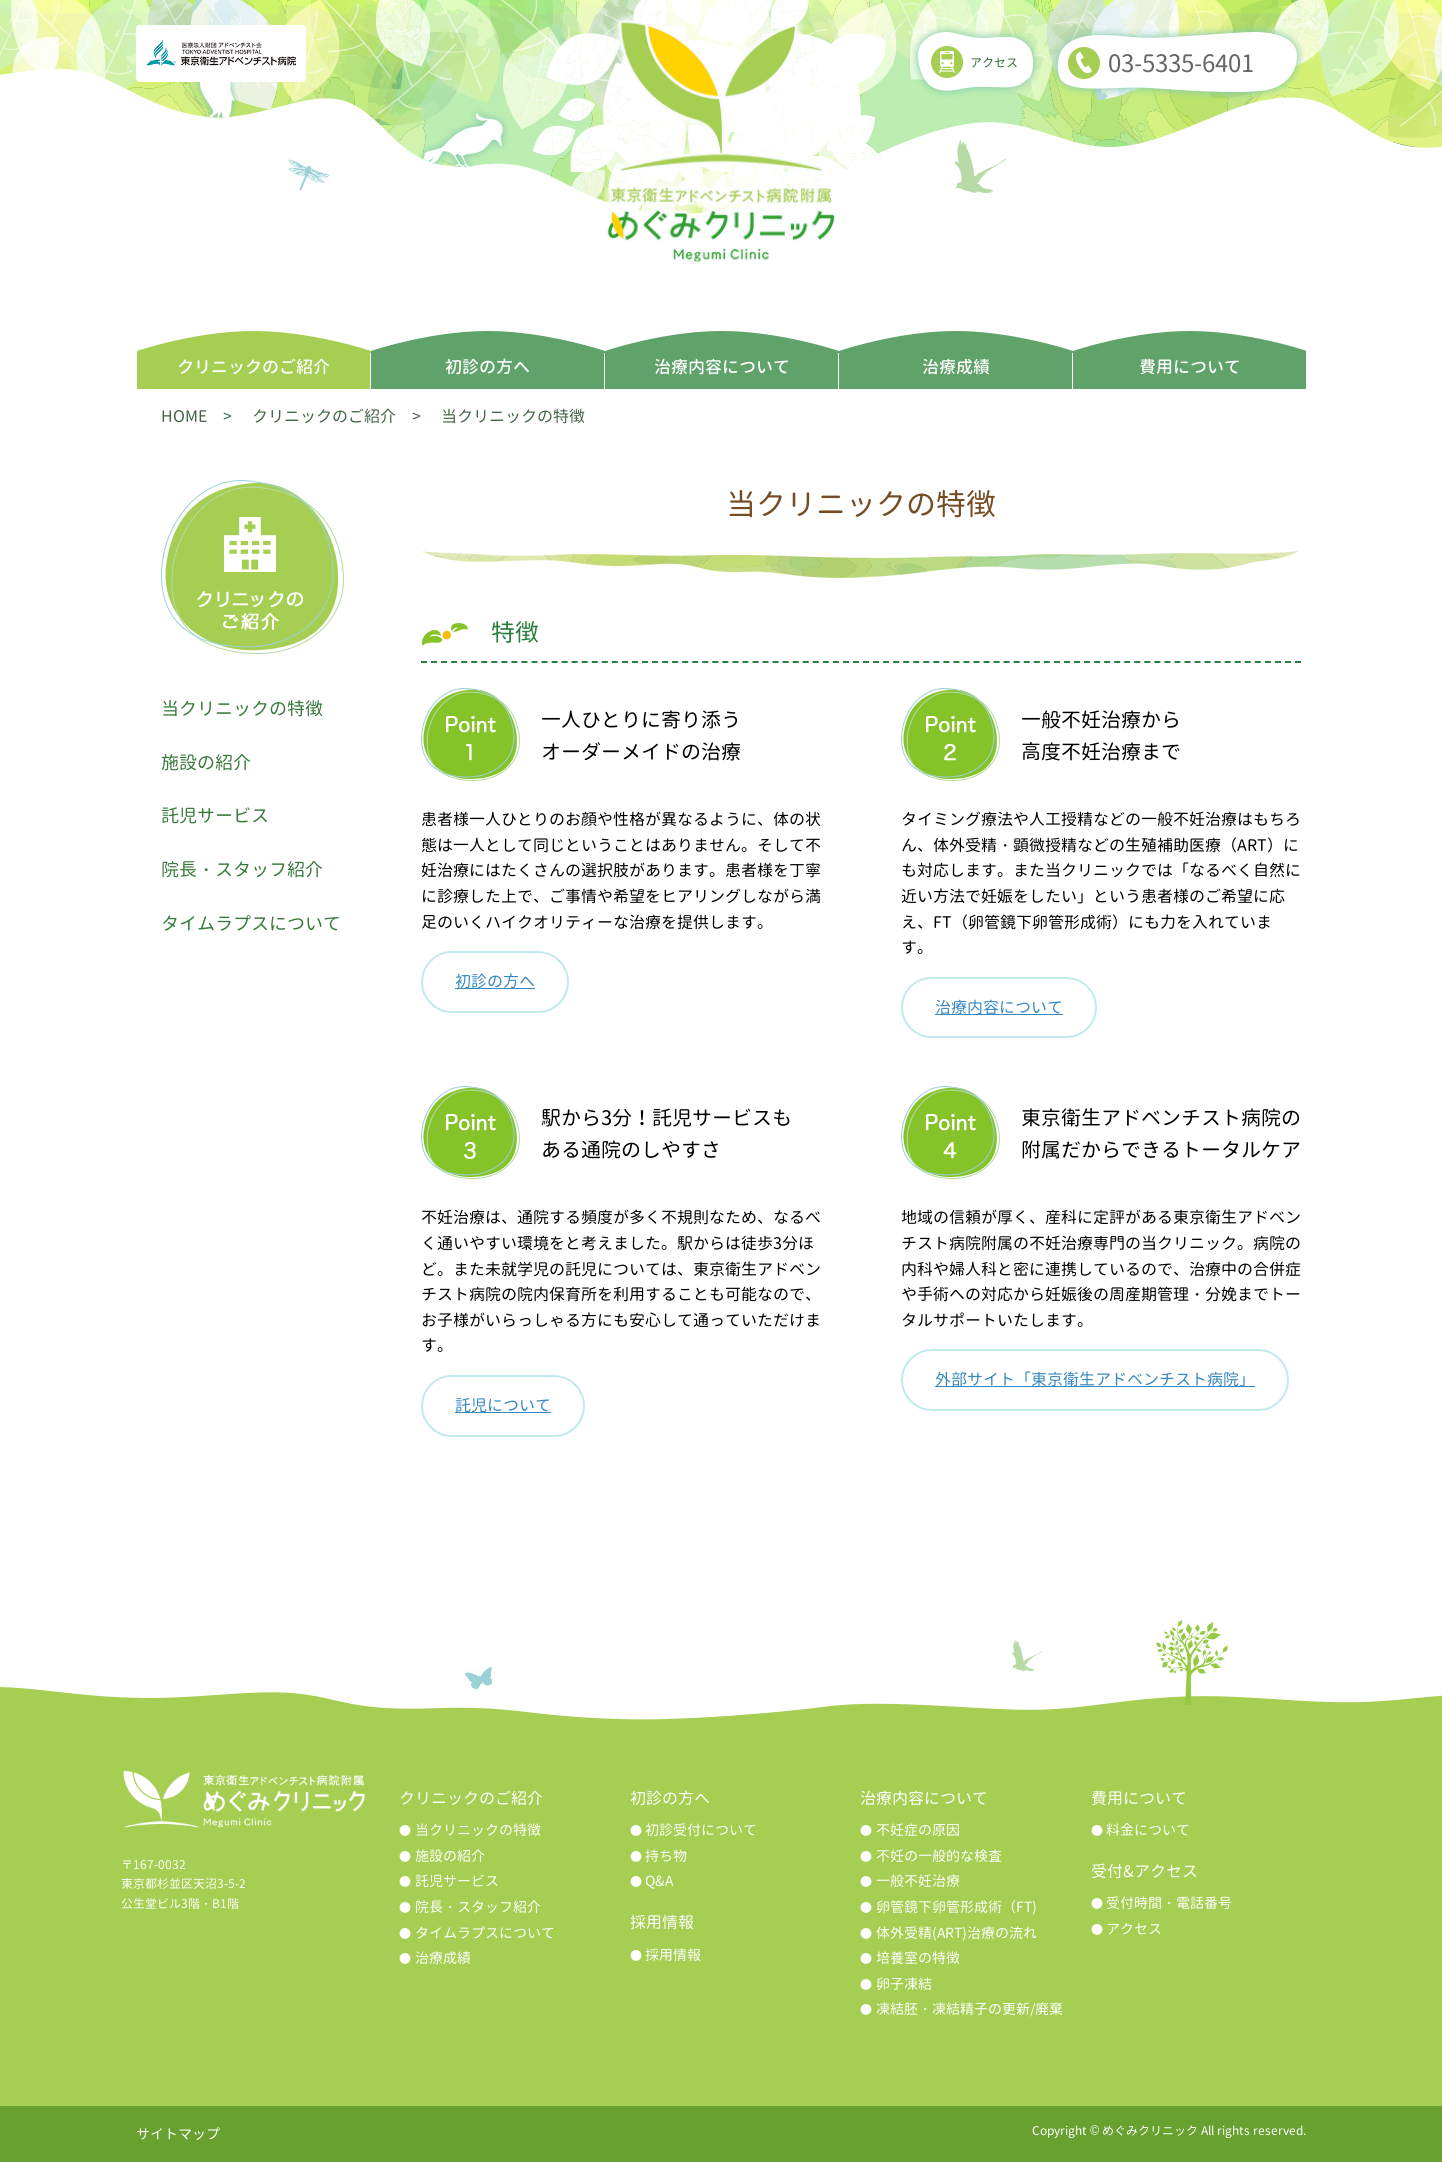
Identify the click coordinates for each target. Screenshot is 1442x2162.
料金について (1148, 1829)
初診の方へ (487, 366)
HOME (184, 416)
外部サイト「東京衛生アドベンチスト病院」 (1095, 1379)
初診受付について (701, 1829)
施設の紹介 (206, 762)
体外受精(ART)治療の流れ (956, 1932)
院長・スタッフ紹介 (242, 869)
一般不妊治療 (918, 1880)
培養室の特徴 (918, 1957)
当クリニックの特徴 (242, 708)
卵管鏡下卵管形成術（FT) (956, 1906)
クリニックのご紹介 (253, 366)
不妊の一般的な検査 (939, 1855)
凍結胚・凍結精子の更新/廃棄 (969, 2008)
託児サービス (215, 815)
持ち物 (666, 1855)
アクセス (994, 62)
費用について (1190, 366)
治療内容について (722, 366)
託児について (503, 1405)
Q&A (659, 1880)
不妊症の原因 (918, 1829)
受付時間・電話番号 (1169, 1902)
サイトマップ (178, 2133)
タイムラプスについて (251, 923)
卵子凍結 (904, 1983)
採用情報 (673, 1954)
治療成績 (956, 366)
